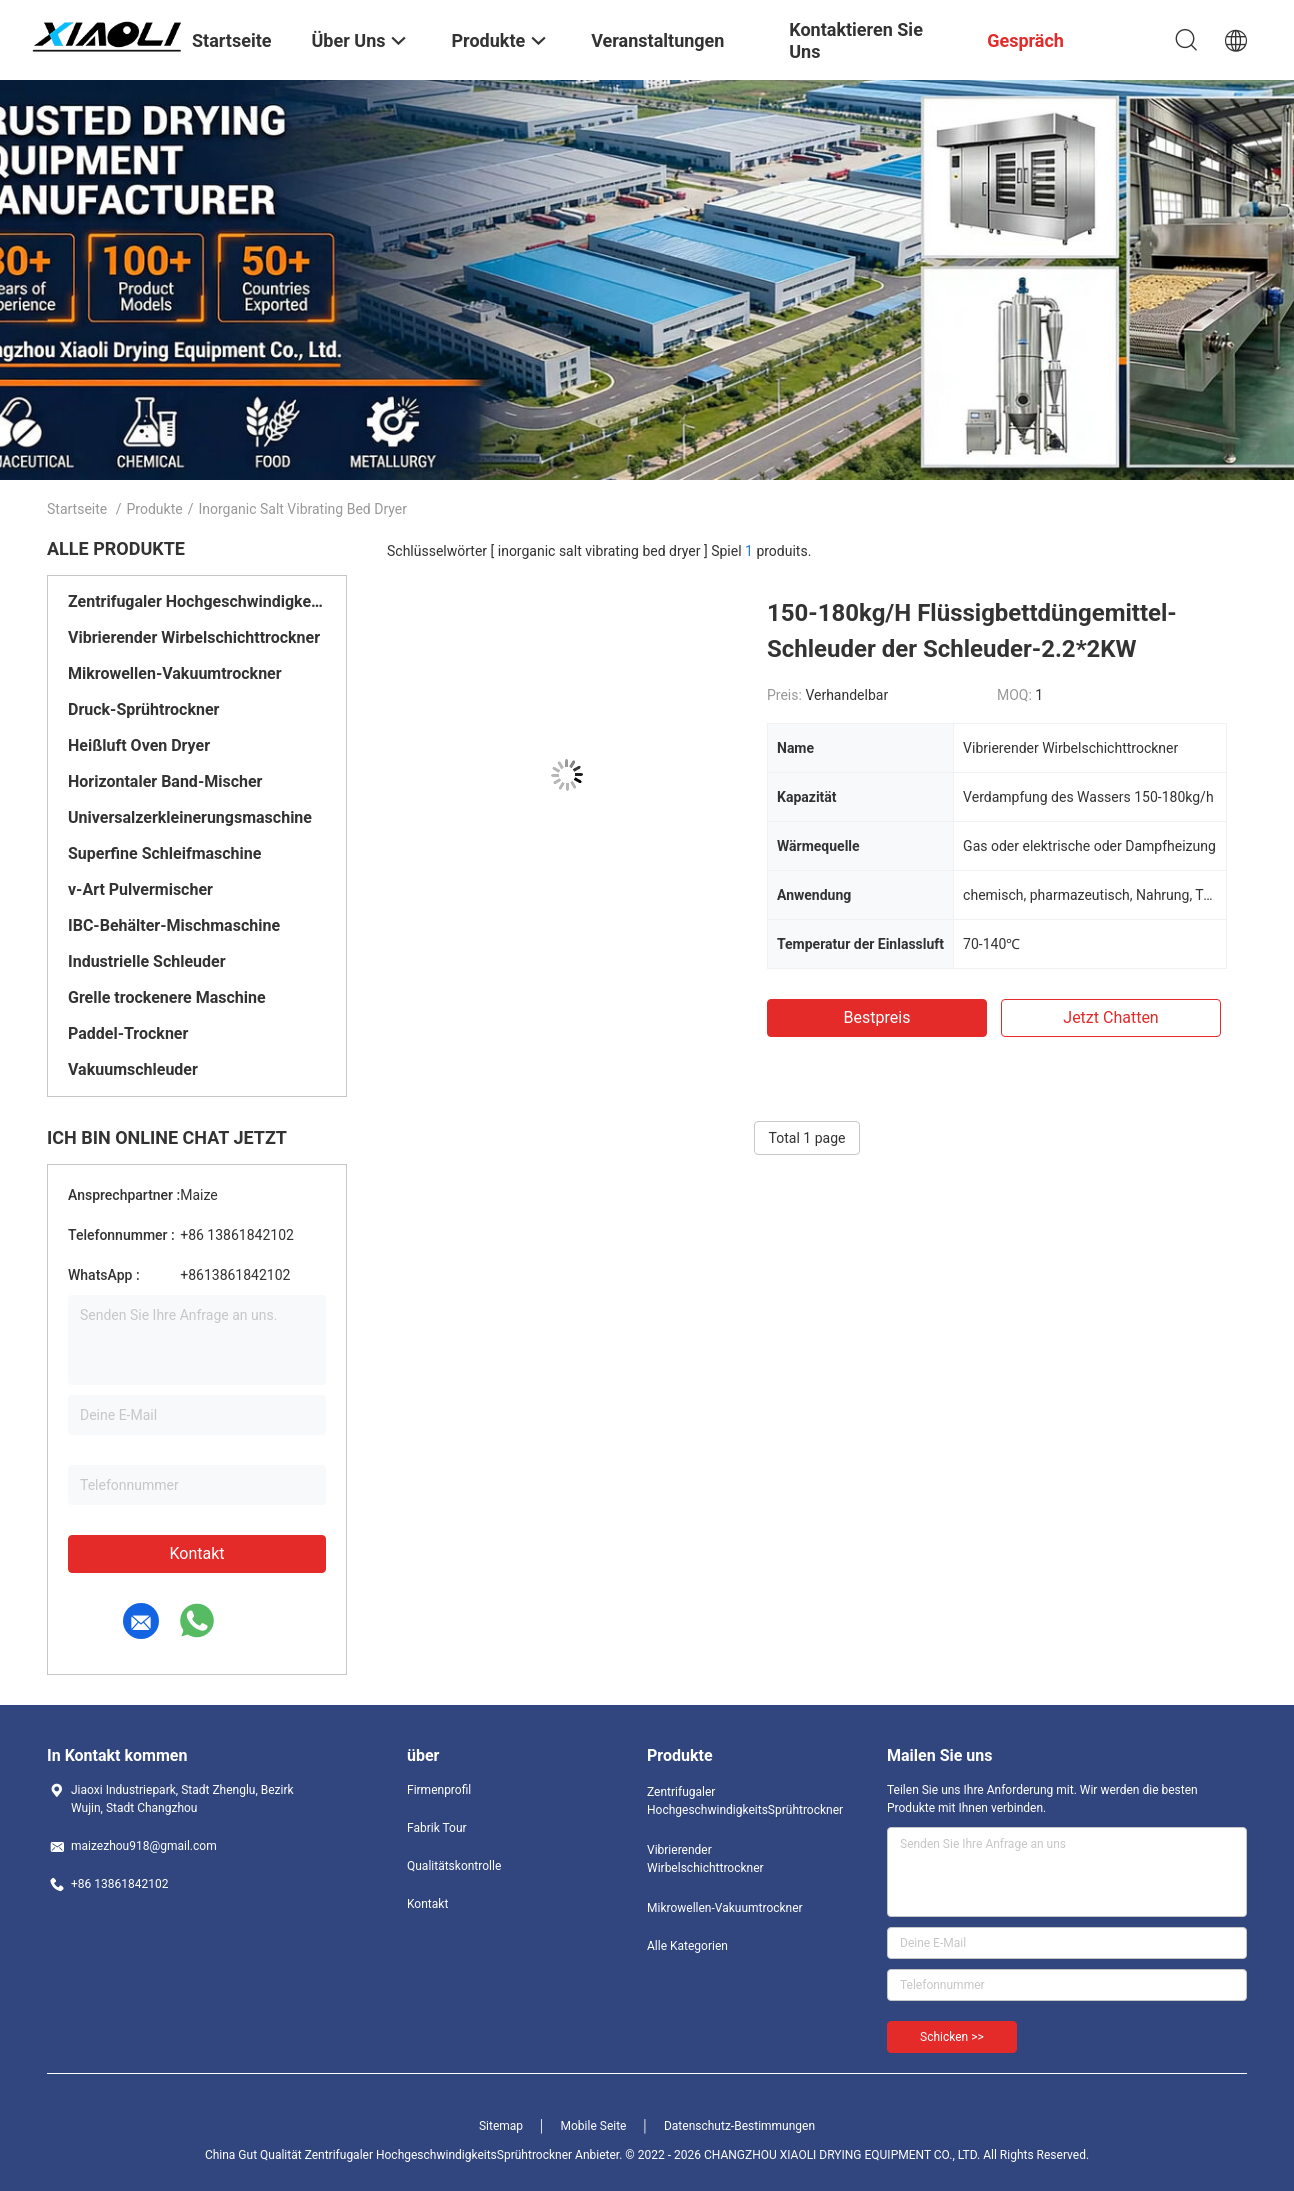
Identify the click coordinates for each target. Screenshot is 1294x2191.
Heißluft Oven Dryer (139, 745)
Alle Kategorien (687, 1946)
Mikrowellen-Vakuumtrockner (175, 673)
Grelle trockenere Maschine (167, 997)
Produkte (155, 509)
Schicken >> (952, 2037)
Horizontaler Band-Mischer (165, 781)
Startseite (77, 509)
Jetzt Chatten (1110, 1017)
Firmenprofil (439, 1790)
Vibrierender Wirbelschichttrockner (194, 637)
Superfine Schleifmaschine (164, 853)
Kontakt (196, 1553)
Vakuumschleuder (133, 1069)
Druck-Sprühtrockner (143, 709)
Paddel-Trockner (128, 1033)
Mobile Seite (594, 2126)
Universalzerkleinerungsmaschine (190, 817)
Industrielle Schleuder (147, 961)
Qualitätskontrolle (454, 1866)
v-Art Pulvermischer (140, 889)
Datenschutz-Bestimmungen (739, 2126)
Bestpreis (877, 1017)
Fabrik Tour (437, 1828)
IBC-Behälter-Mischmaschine (174, 925)
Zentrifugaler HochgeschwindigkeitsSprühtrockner (197, 601)
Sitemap (501, 2126)
